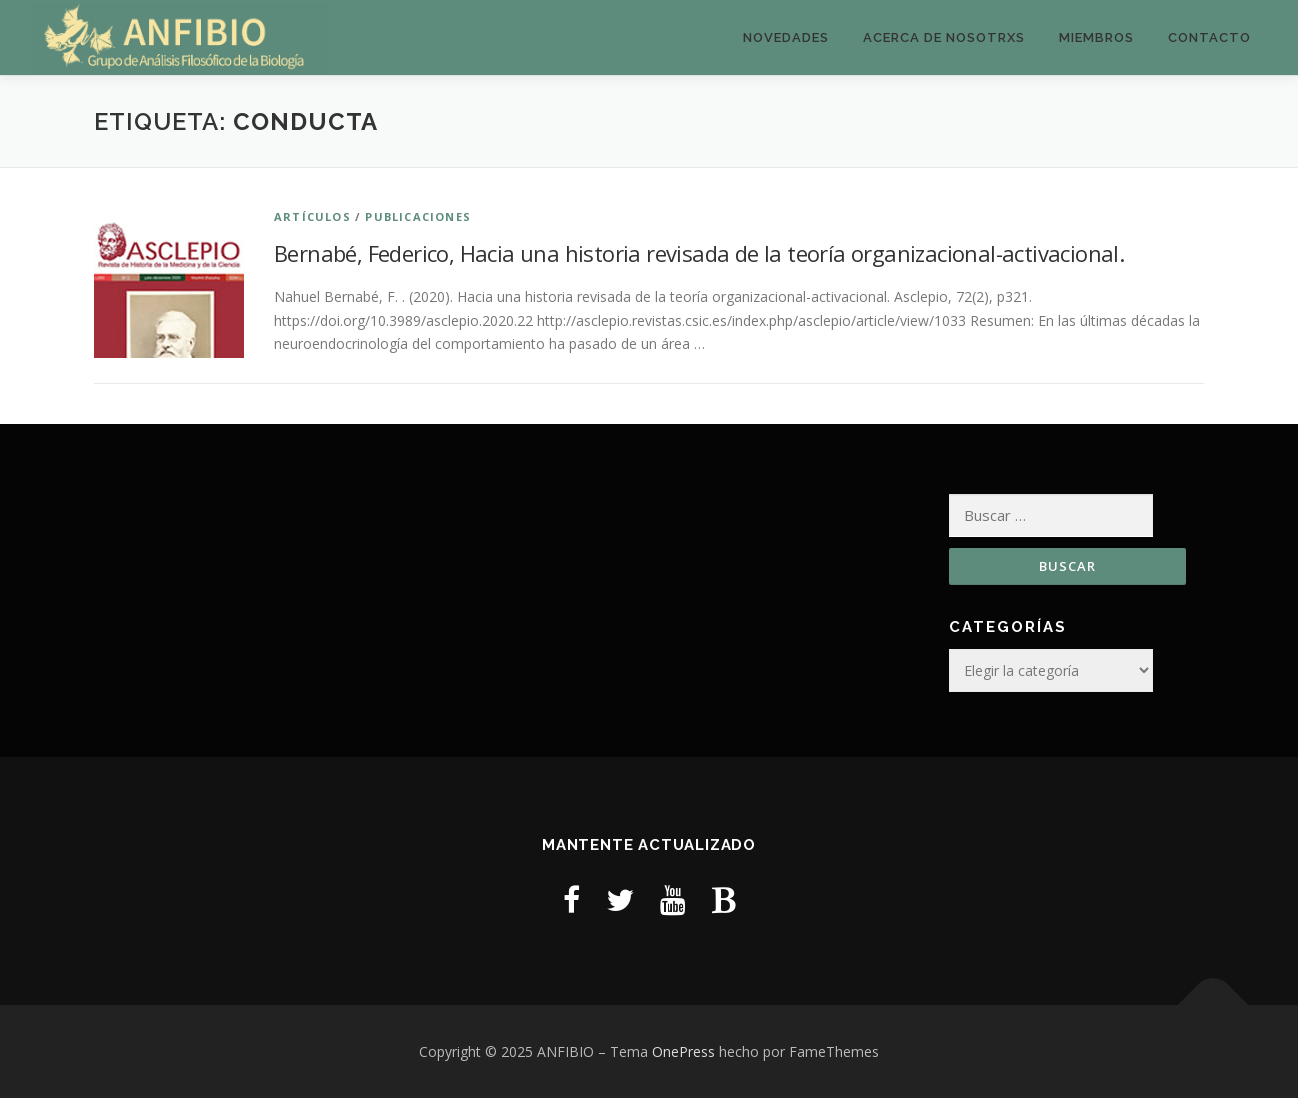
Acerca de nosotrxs (944, 37)
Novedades (786, 37)
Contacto (1209, 37)
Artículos (312, 216)
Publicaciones (418, 216)
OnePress (683, 1051)
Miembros (1096, 37)
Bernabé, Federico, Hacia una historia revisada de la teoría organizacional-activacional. (699, 253)
